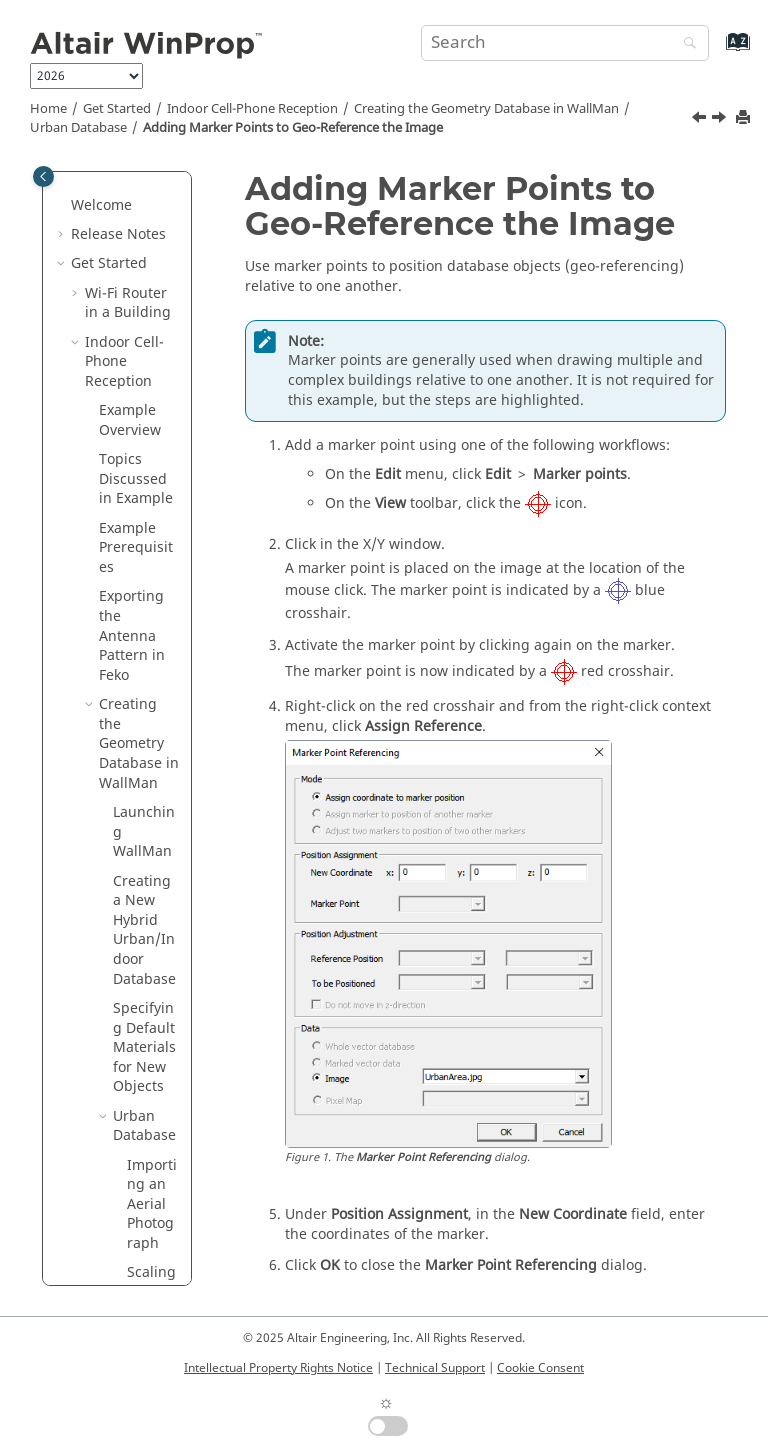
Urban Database (78, 128)
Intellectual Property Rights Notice (278, 1368)
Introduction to (121, 1234)
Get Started (117, 109)
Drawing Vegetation (152, 706)
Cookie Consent (540, 1368)
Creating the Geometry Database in (486, 109)
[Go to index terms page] (716, 51)
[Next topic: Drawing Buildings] (721, 120)
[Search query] (565, 43)
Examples (103, 1195)
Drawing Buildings (151, 617)
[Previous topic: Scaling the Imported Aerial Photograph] (701, 120)
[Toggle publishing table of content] (43, 176)
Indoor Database (144, 774)
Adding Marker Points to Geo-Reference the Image (293, 128)
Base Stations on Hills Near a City (130, 1097)
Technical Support (435, 1368)
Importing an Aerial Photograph (152, 225)
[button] (119, 187)
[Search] (685, 44)
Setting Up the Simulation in (135, 970)
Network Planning (115, 1156)
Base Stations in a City (130, 1038)
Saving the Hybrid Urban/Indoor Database (144, 862)
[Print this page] (745, 118)
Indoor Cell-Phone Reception (252, 109)
